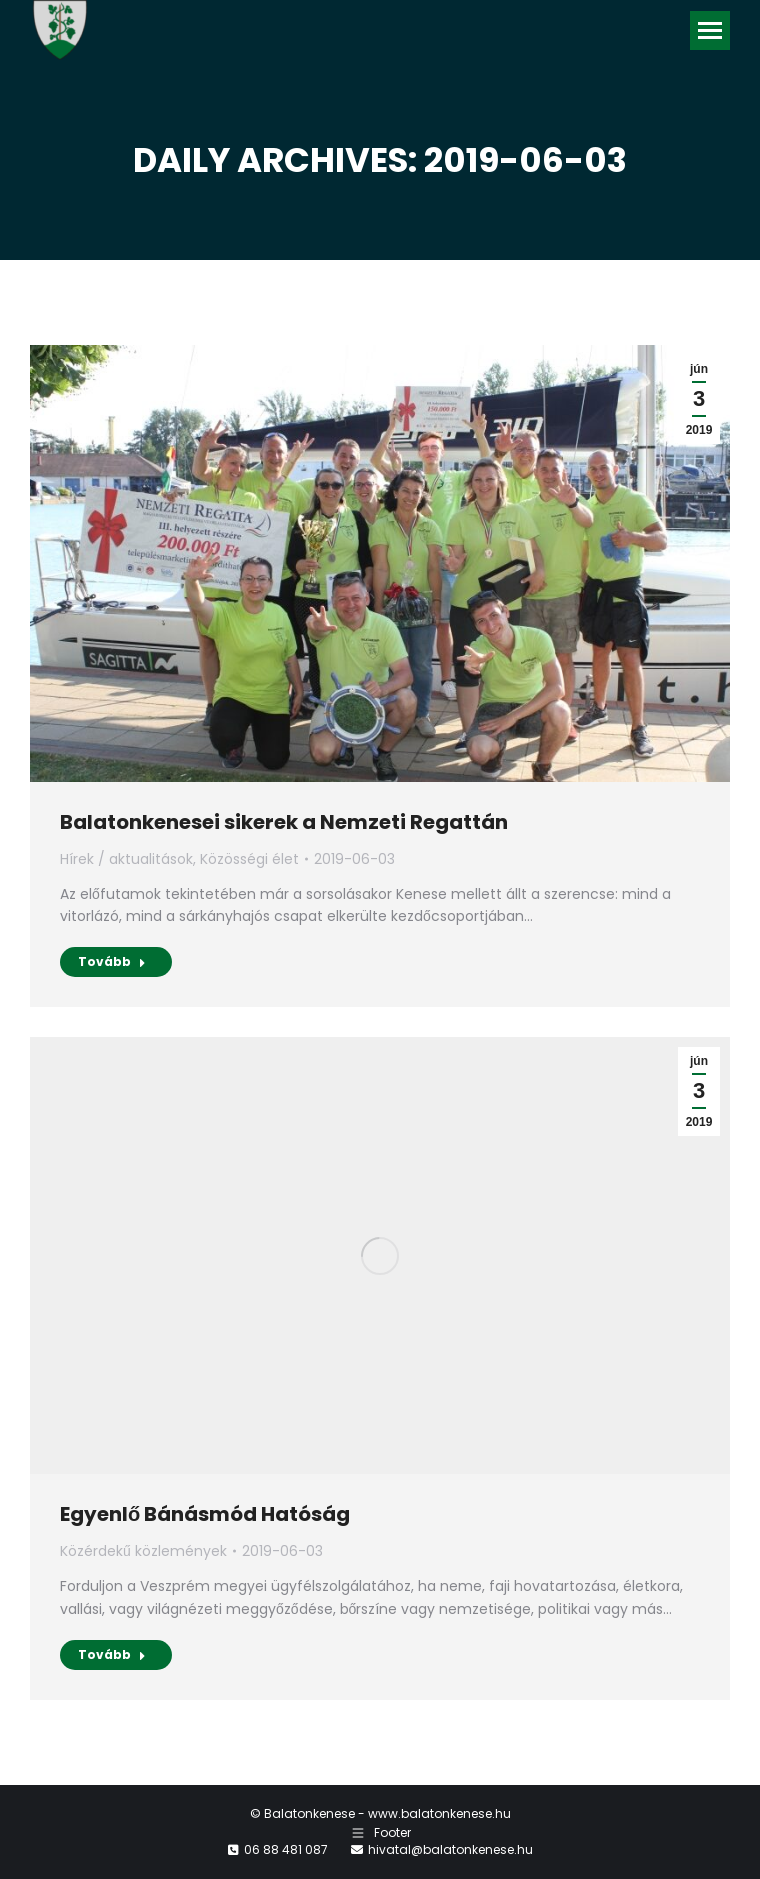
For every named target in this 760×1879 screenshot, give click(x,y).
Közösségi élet (249, 859)
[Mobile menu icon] (710, 30)
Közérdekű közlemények (143, 1551)
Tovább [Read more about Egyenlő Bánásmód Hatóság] (112, 1654)
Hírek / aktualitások (126, 859)
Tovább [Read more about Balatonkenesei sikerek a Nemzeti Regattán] (112, 961)
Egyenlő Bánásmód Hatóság (205, 1514)
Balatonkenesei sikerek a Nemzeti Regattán (284, 822)
